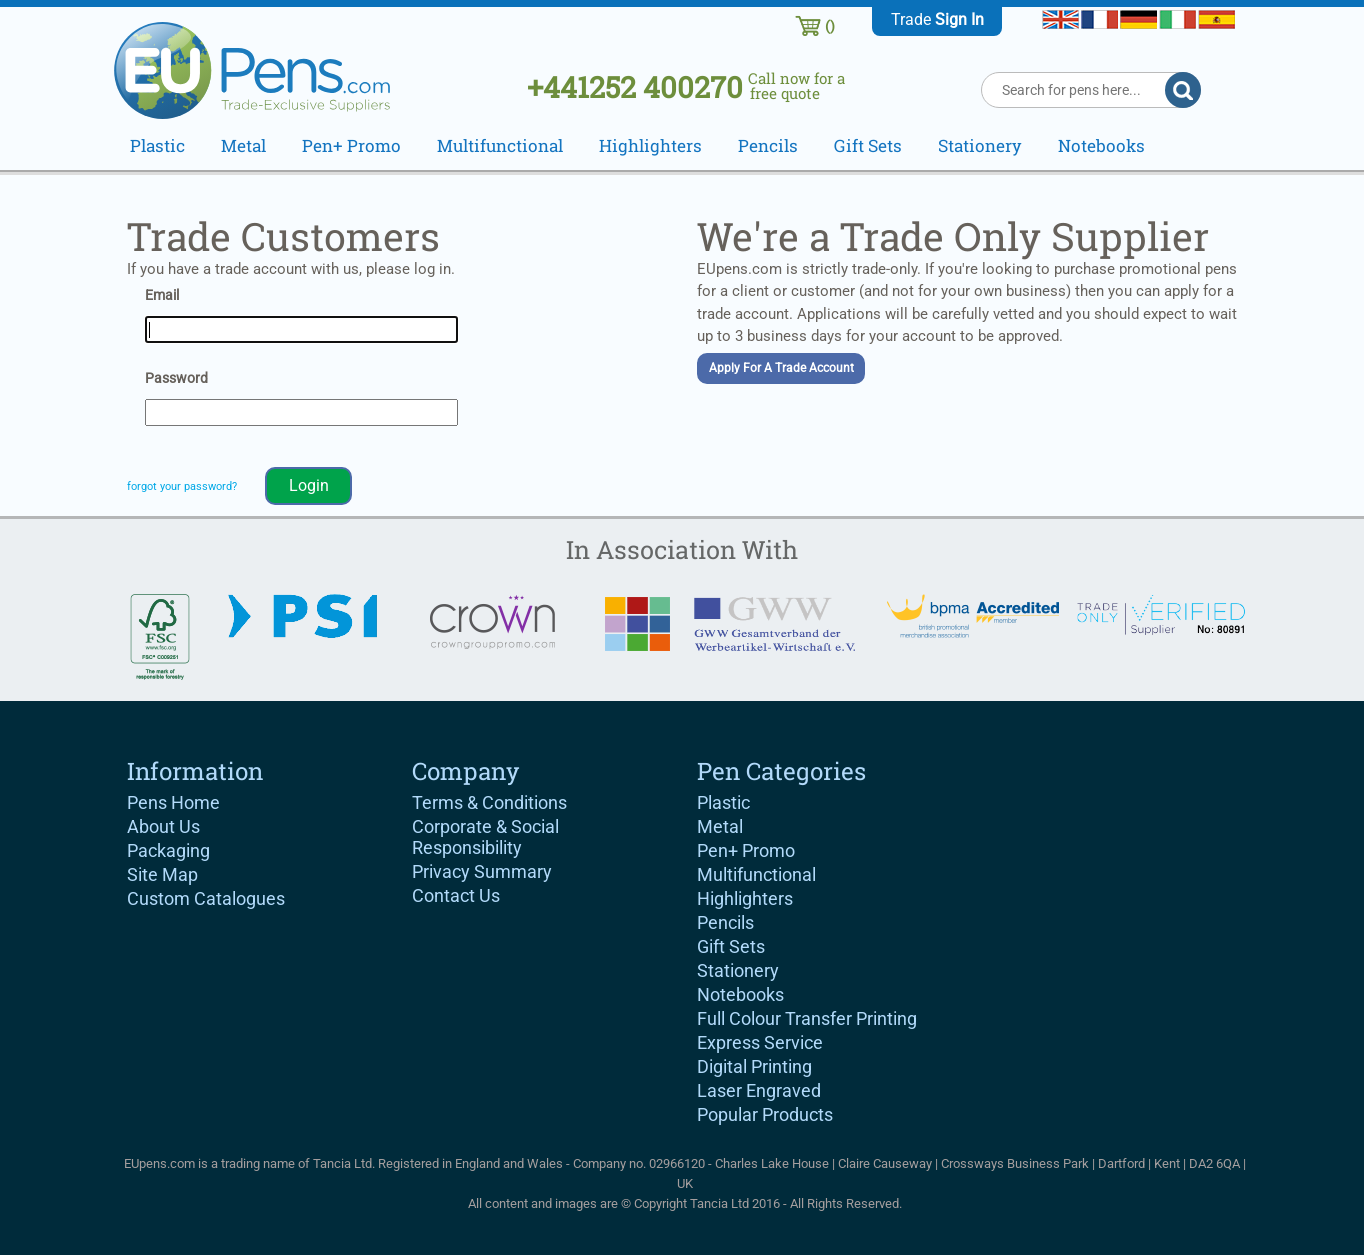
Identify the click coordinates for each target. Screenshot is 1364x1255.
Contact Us (456, 895)
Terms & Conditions (489, 802)
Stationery (738, 970)
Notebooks (740, 994)
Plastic (723, 802)
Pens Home (173, 802)
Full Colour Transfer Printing (807, 1018)
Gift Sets (731, 946)
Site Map (162, 874)
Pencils (725, 922)
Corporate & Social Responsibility (485, 837)
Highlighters (745, 898)
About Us (163, 826)
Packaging (168, 850)
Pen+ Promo (746, 850)
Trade (937, 19)
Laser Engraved (759, 1090)
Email (162, 295)
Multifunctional (756, 874)
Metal (720, 826)
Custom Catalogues (206, 898)
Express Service (760, 1042)
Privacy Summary (482, 871)
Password (176, 378)
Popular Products (765, 1114)
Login (309, 485)
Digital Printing (754, 1066)
